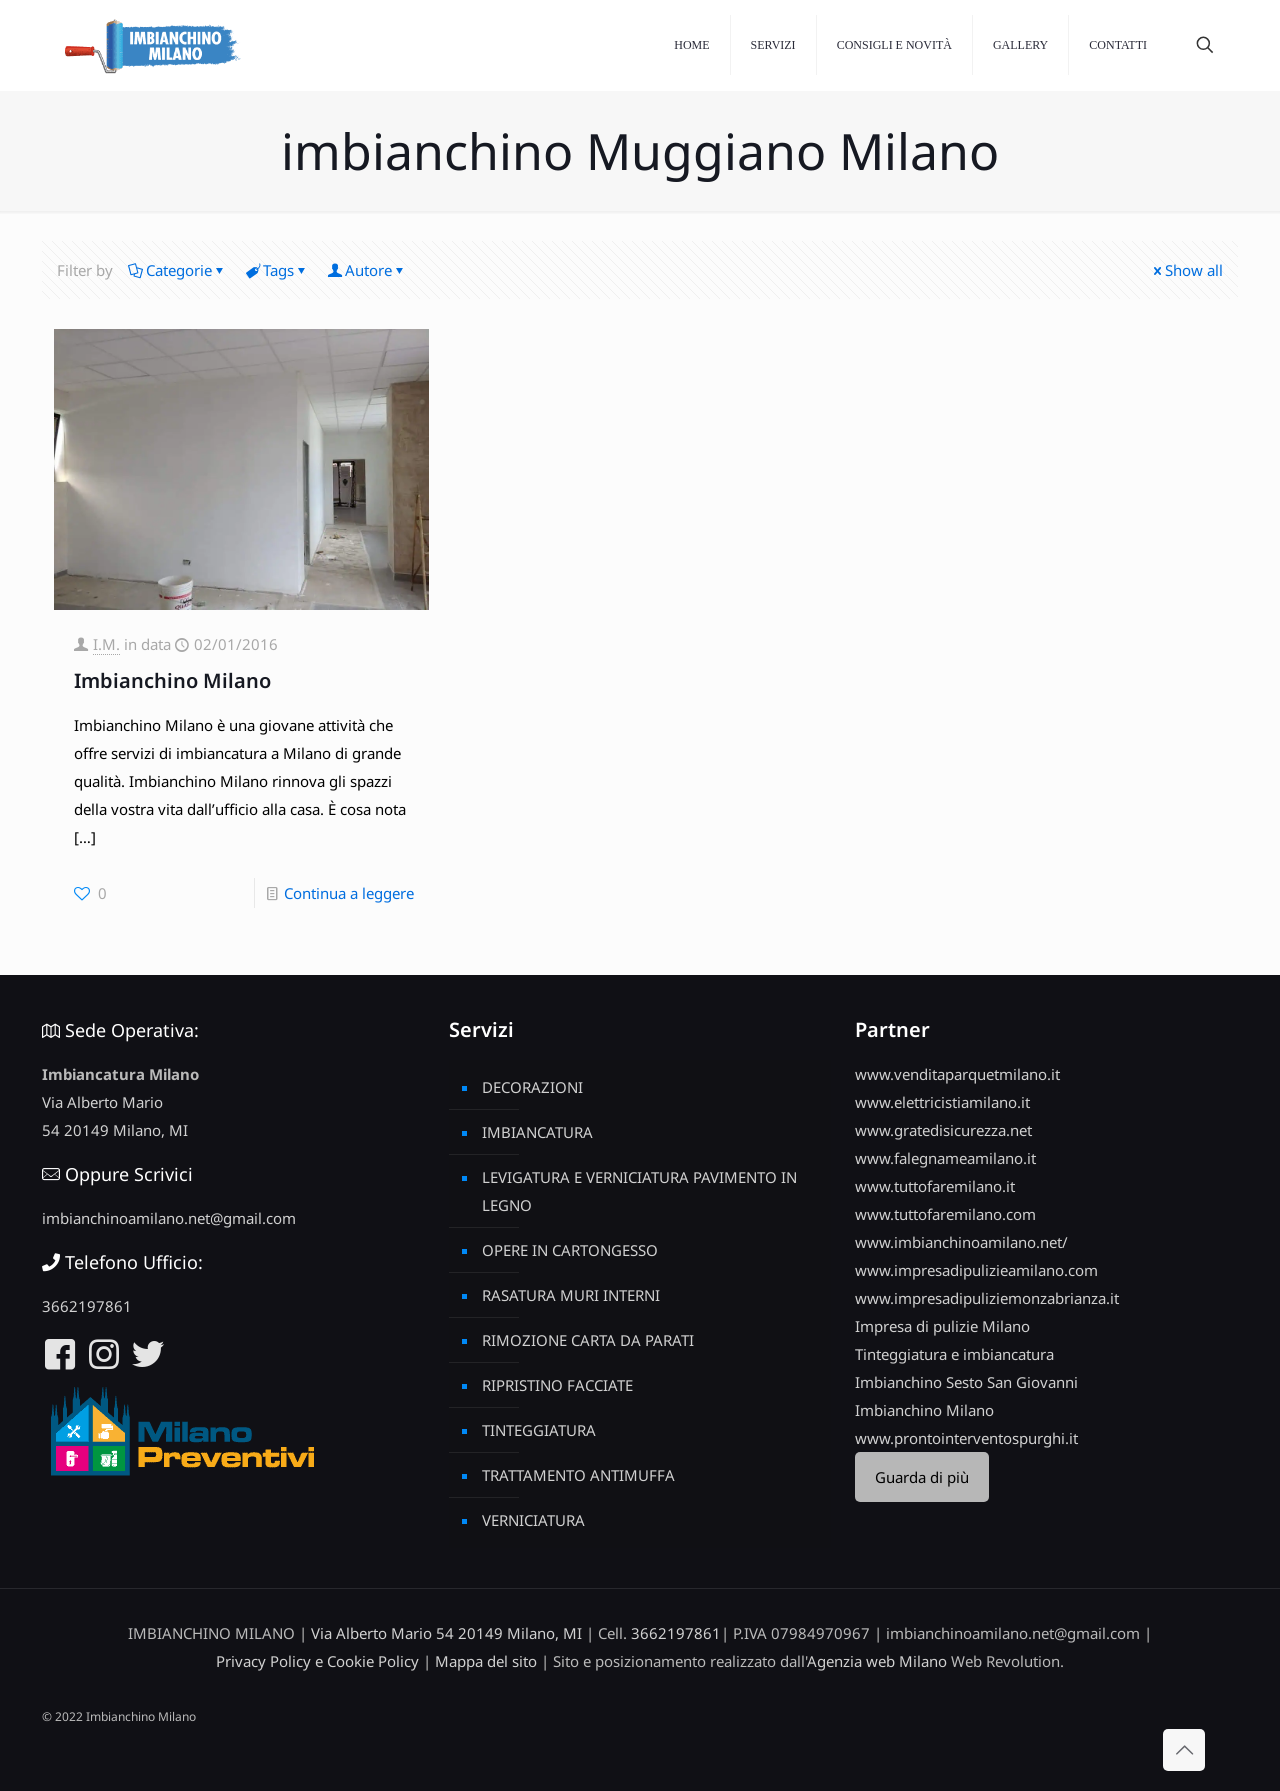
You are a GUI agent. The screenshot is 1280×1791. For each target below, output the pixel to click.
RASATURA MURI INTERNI (571, 1295)
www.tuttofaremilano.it (935, 1186)
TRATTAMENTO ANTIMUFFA (578, 1475)
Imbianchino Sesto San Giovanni (966, 1382)
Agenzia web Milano (877, 1661)
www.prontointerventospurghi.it (966, 1438)
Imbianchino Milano (172, 680)
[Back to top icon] (1184, 1750)
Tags (277, 270)
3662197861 (87, 1306)
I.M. (106, 644)
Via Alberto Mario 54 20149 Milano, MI (446, 1633)
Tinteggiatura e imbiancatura (954, 1354)
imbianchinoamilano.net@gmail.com (169, 1218)
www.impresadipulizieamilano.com (976, 1270)
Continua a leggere (349, 893)
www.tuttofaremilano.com (945, 1214)
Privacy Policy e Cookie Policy (317, 1661)
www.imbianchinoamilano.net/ (961, 1242)
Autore (367, 270)
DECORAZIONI (532, 1087)
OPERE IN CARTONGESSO (570, 1250)
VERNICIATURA (533, 1520)
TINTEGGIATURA (539, 1430)
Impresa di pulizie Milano (942, 1326)
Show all (1186, 270)
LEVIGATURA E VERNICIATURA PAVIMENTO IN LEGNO (639, 1191)
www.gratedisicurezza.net (943, 1130)
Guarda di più (922, 1477)
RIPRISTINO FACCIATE (557, 1385)
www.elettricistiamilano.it (942, 1102)
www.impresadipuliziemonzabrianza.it (987, 1298)
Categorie (177, 270)
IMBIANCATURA (537, 1132)
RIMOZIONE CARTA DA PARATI (588, 1340)
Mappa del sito (486, 1661)
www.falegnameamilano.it (945, 1158)
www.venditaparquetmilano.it (957, 1074)
